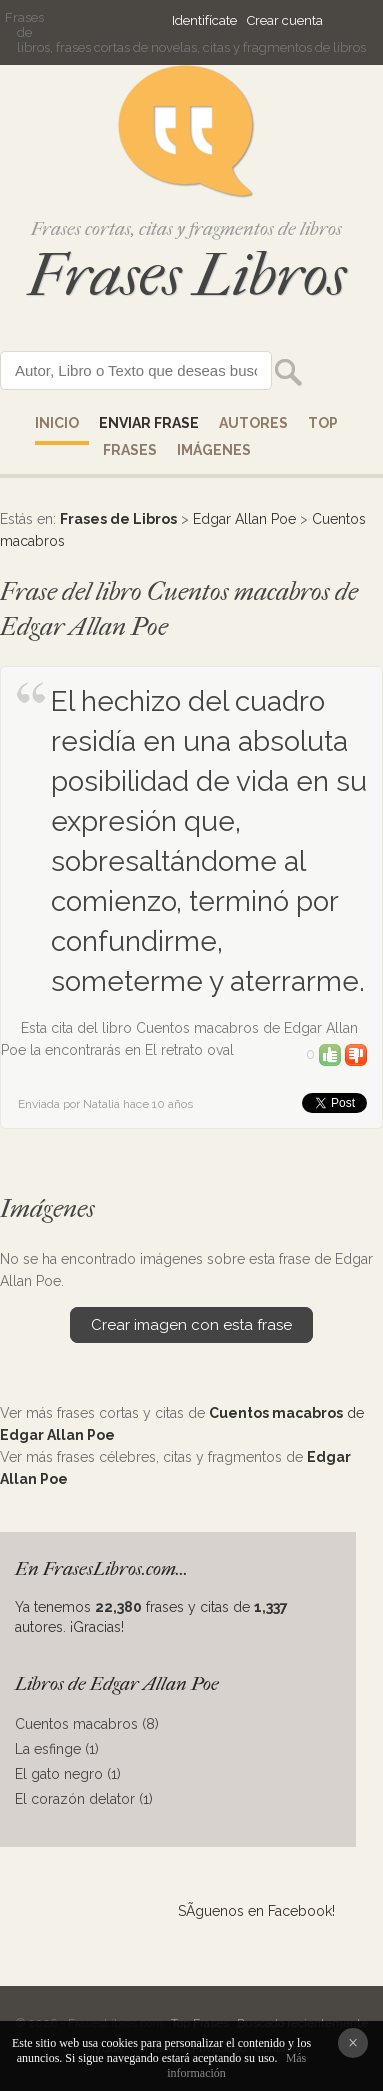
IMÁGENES (214, 450)
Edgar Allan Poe (244, 519)
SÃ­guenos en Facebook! (256, 1911)
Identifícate (204, 20)
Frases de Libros (118, 519)
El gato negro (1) (68, 1774)
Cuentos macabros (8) (87, 1724)
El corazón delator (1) (84, 1799)
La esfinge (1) (57, 1749)
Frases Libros (187, 275)
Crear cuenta (285, 20)
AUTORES (253, 423)
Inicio (57, 423)
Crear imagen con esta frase (191, 1325)
